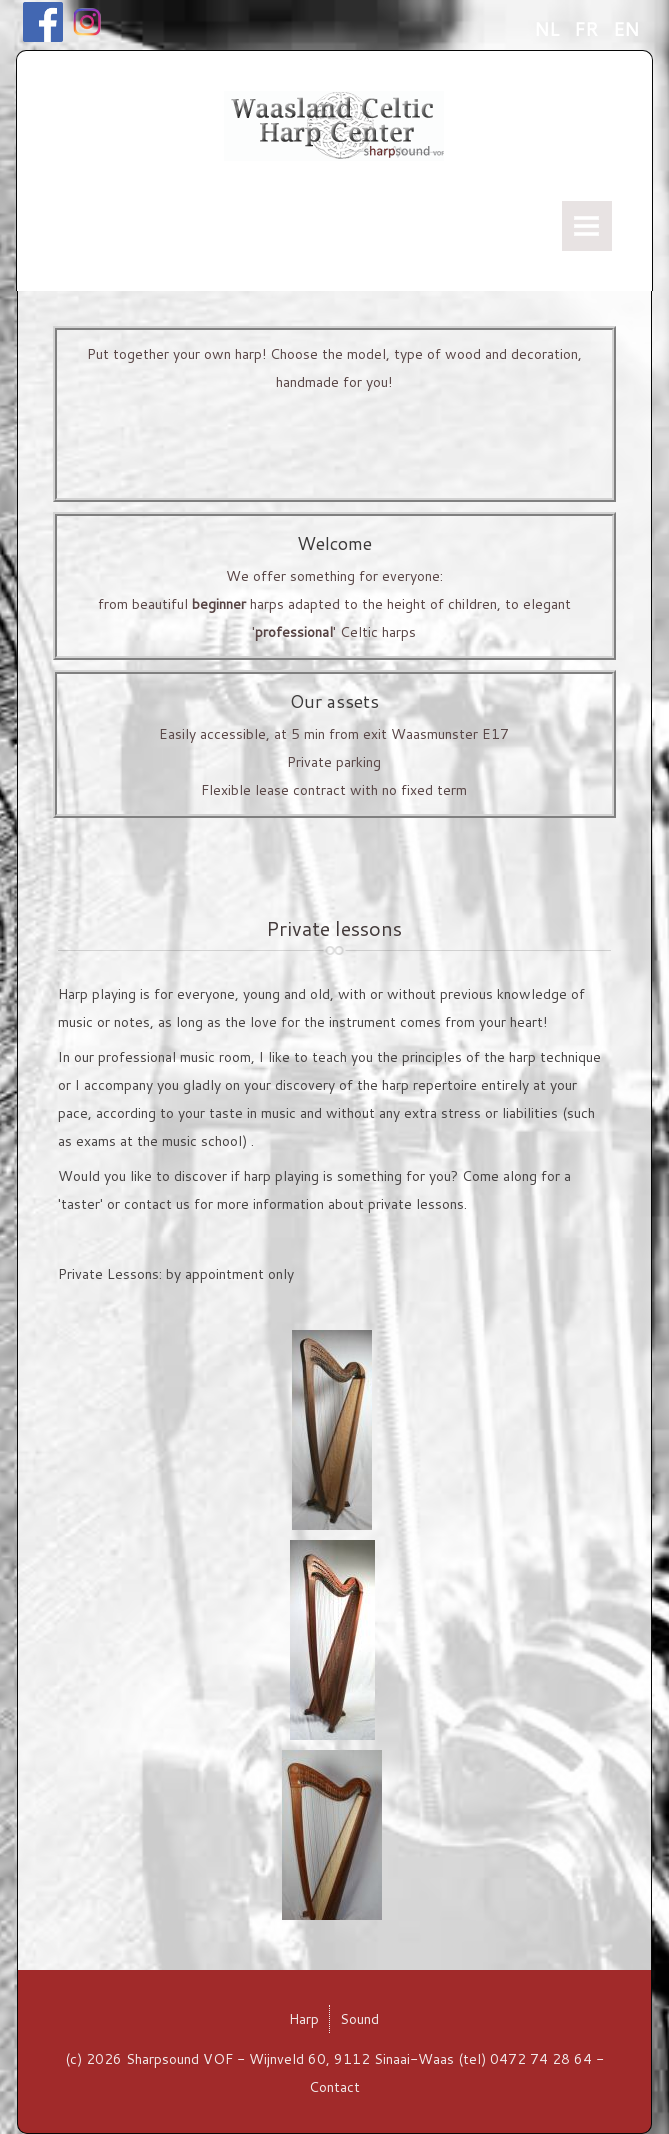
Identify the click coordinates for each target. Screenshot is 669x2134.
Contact (334, 2087)
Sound (359, 2019)
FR (588, 29)
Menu (587, 226)
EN (626, 29)
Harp (304, 2019)
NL (549, 29)
